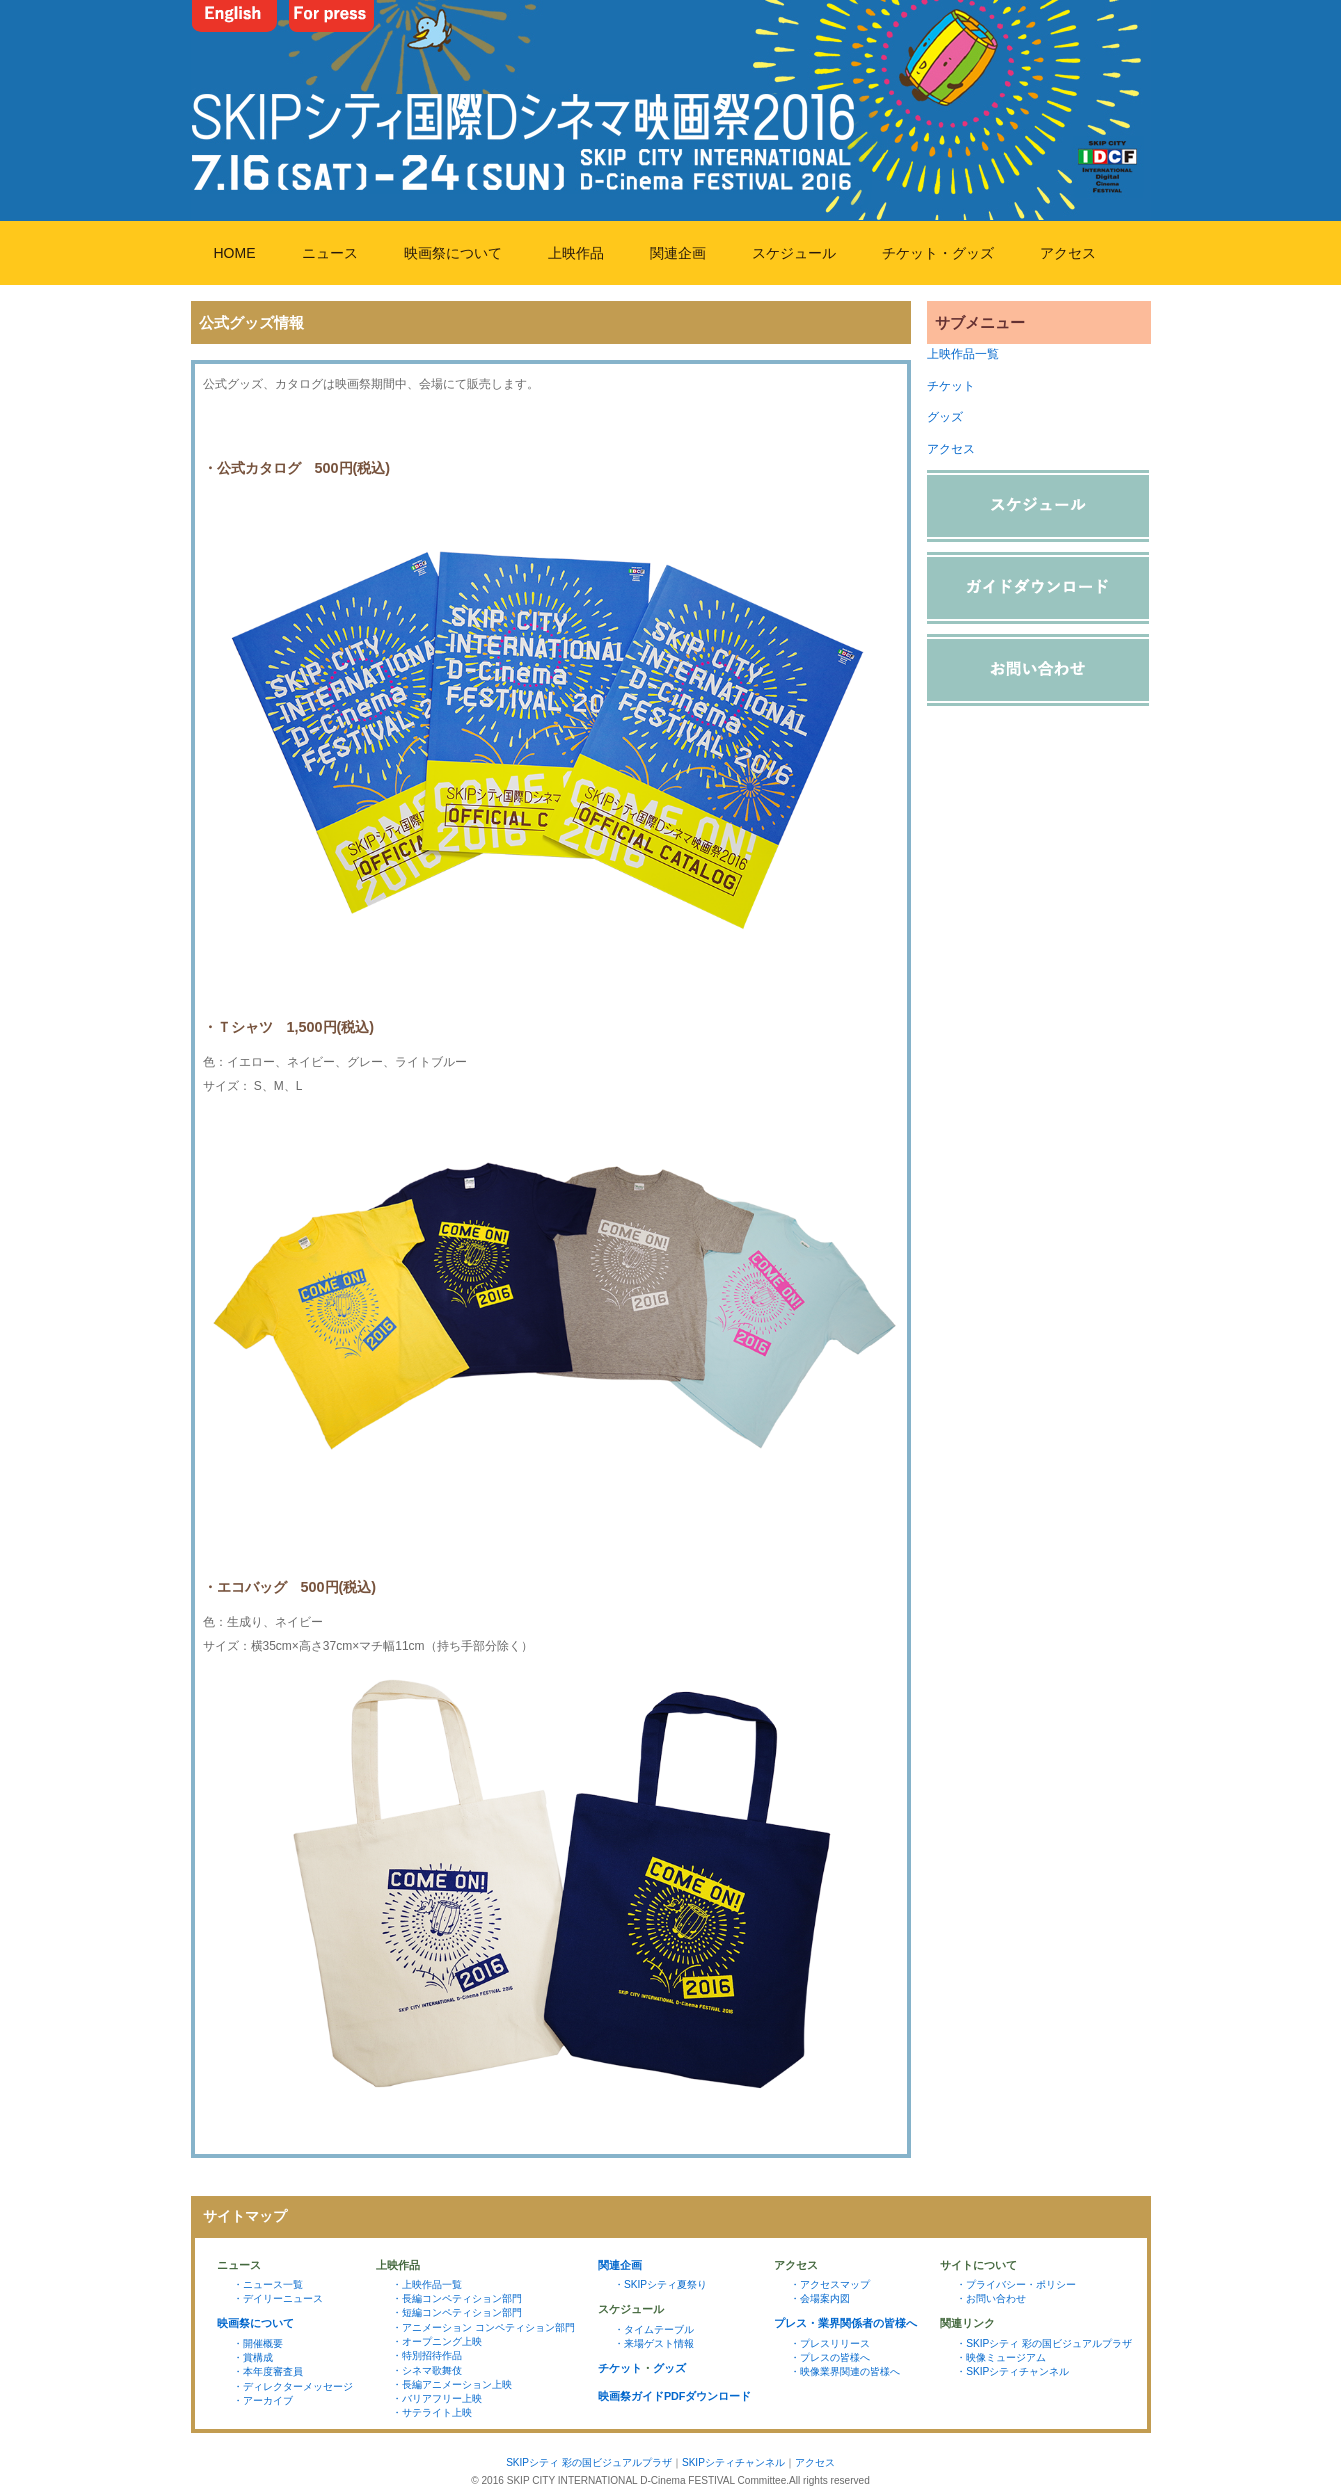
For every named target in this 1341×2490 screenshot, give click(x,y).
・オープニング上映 (437, 2341)
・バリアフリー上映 (437, 2398)
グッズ (945, 417)
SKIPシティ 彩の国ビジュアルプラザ (589, 2462)
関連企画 (678, 253)
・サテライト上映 (432, 2412)
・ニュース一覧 (268, 2284)
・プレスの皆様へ (830, 2357)
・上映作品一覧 (427, 2284)
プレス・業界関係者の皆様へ (845, 2323)
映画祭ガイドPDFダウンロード (675, 2396)
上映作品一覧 (963, 354)
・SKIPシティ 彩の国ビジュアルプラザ (1044, 2343)
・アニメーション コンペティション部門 (483, 2327)
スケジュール (794, 253)
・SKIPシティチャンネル (1012, 2371)
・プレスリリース (830, 2343)
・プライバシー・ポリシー (1016, 2284)
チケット (951, 386)
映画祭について (453, 253)
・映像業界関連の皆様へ (845, 2371)
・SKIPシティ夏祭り (660, 2284)
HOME (235, 253)
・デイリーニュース (278, 2298)
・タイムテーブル (654, 2329)
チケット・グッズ (938, 253)
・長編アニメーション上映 (452, 2384)
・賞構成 (253, 2357)
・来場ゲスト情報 (654, 2343)
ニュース (330, 253)
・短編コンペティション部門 (457, 2312)
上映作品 (576, 253)
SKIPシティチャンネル (733, 2462)
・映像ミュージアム (1001, 2357)
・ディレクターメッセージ (293, 2386)
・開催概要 (258, 2343)
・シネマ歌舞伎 (427, 2370)
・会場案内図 (820, 2298)
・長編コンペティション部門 (457, 2298)
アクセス (1068, 253)
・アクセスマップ (830, 2284)
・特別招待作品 (427, 2355)
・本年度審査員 (268, 2371)
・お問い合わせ (991, 2298)
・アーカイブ (263, 2400)
